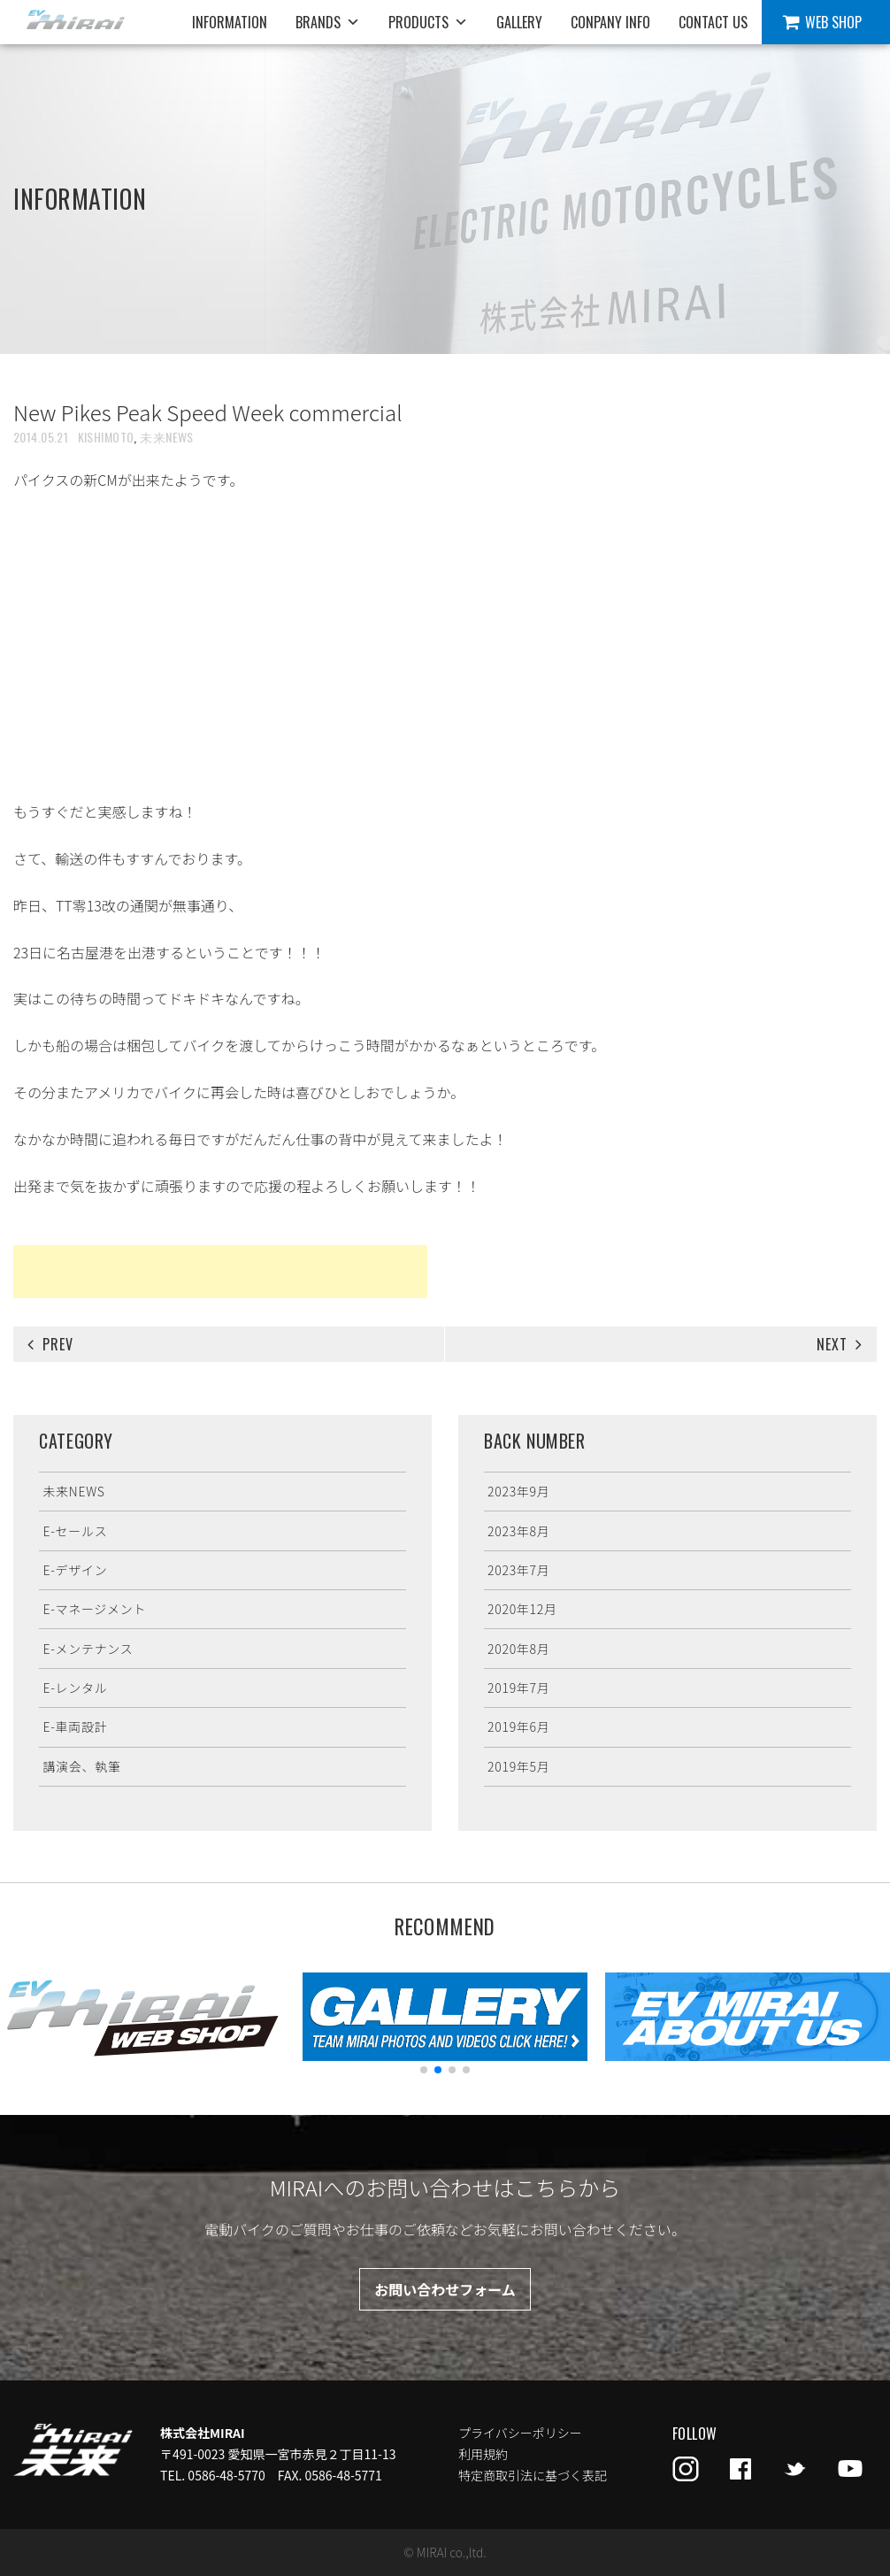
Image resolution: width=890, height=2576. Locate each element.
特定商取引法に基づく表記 (532, 2475)
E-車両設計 (74, 1726)
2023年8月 (518, 1531)
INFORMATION (229, 22)
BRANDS (327, 22)
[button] (423, 2069)
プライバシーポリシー (520, 2432)
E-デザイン (74, 1570)
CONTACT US (713, 22)
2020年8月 (518, 1648)
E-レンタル (74, 1687)
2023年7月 (518, 1570)
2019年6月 (518, 1726)
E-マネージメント (94, 1609)
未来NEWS (167, 436)
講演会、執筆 (81, 1766)
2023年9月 (518, 1491)
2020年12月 (522, 1609)
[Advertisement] (220, 1271)
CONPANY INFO (610, 22)
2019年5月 (518, 1766)
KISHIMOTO (106, 436)
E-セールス (74, 1531)
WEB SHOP (833, 22)
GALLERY (519, 22)
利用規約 (483, 2454)
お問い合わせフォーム (445, 2289)
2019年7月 (518, 1687)
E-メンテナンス (87, 1648)
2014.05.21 (40, 436)
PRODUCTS (428, 22)
